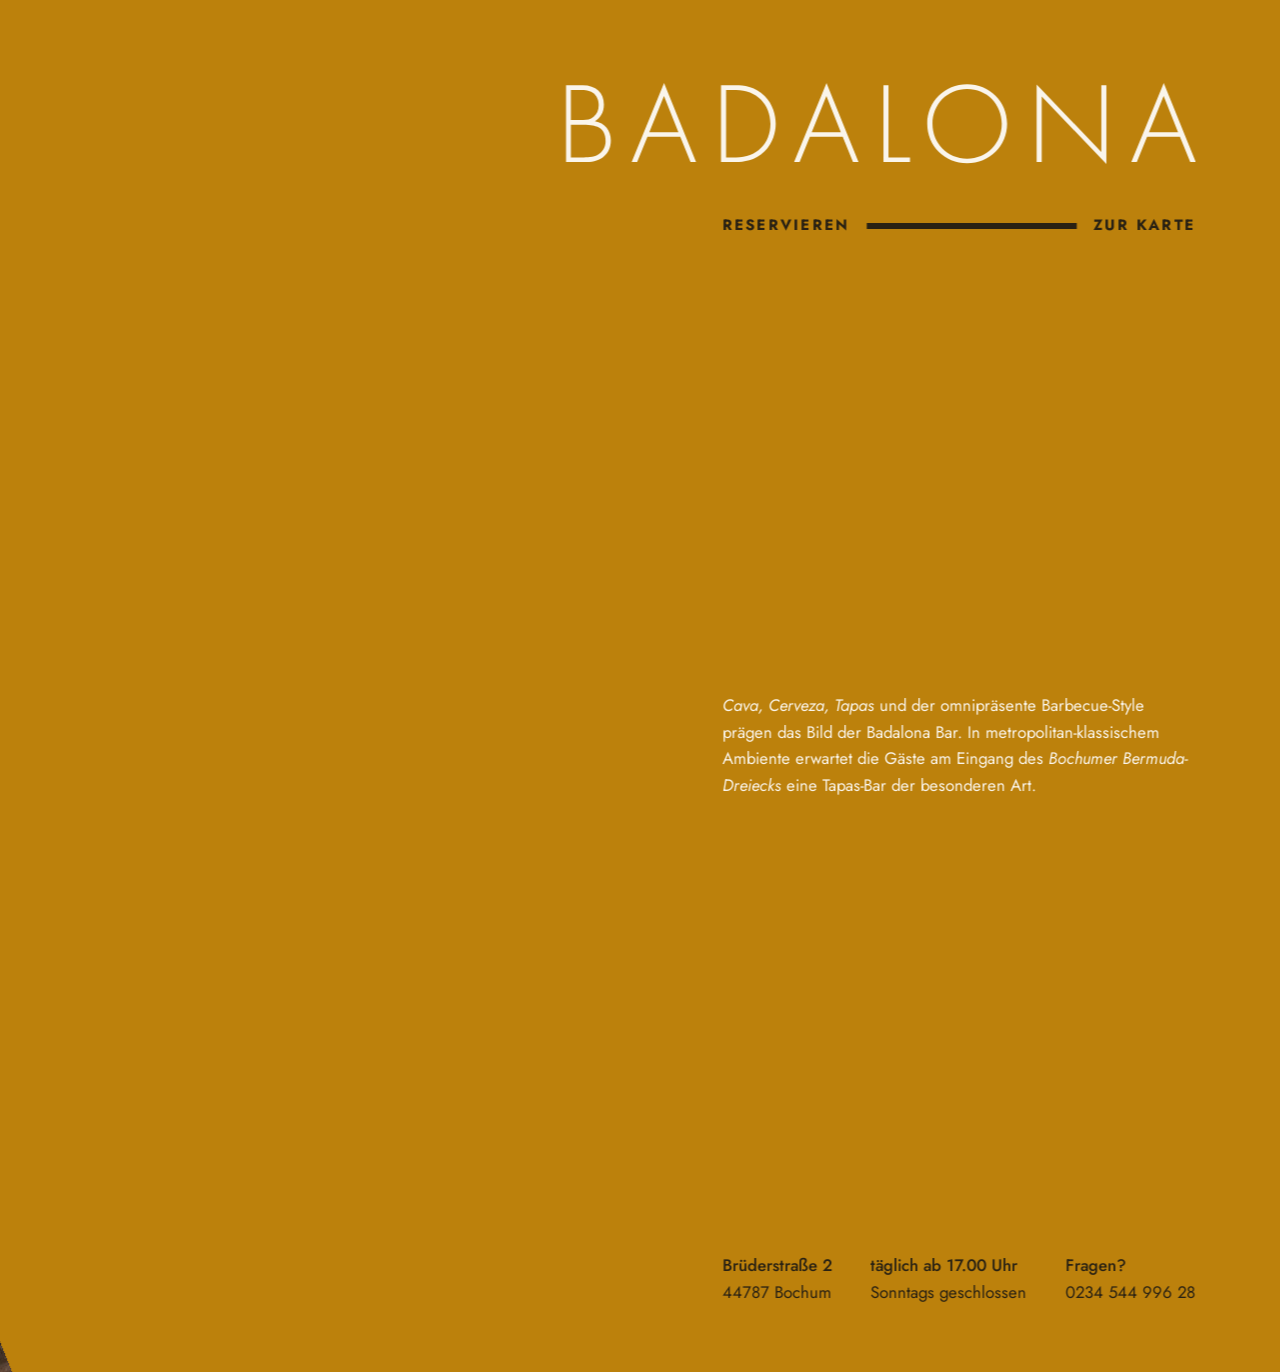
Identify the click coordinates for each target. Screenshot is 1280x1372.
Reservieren (785, 225)
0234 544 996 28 (1129, 1292)
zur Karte (1143, 225)
